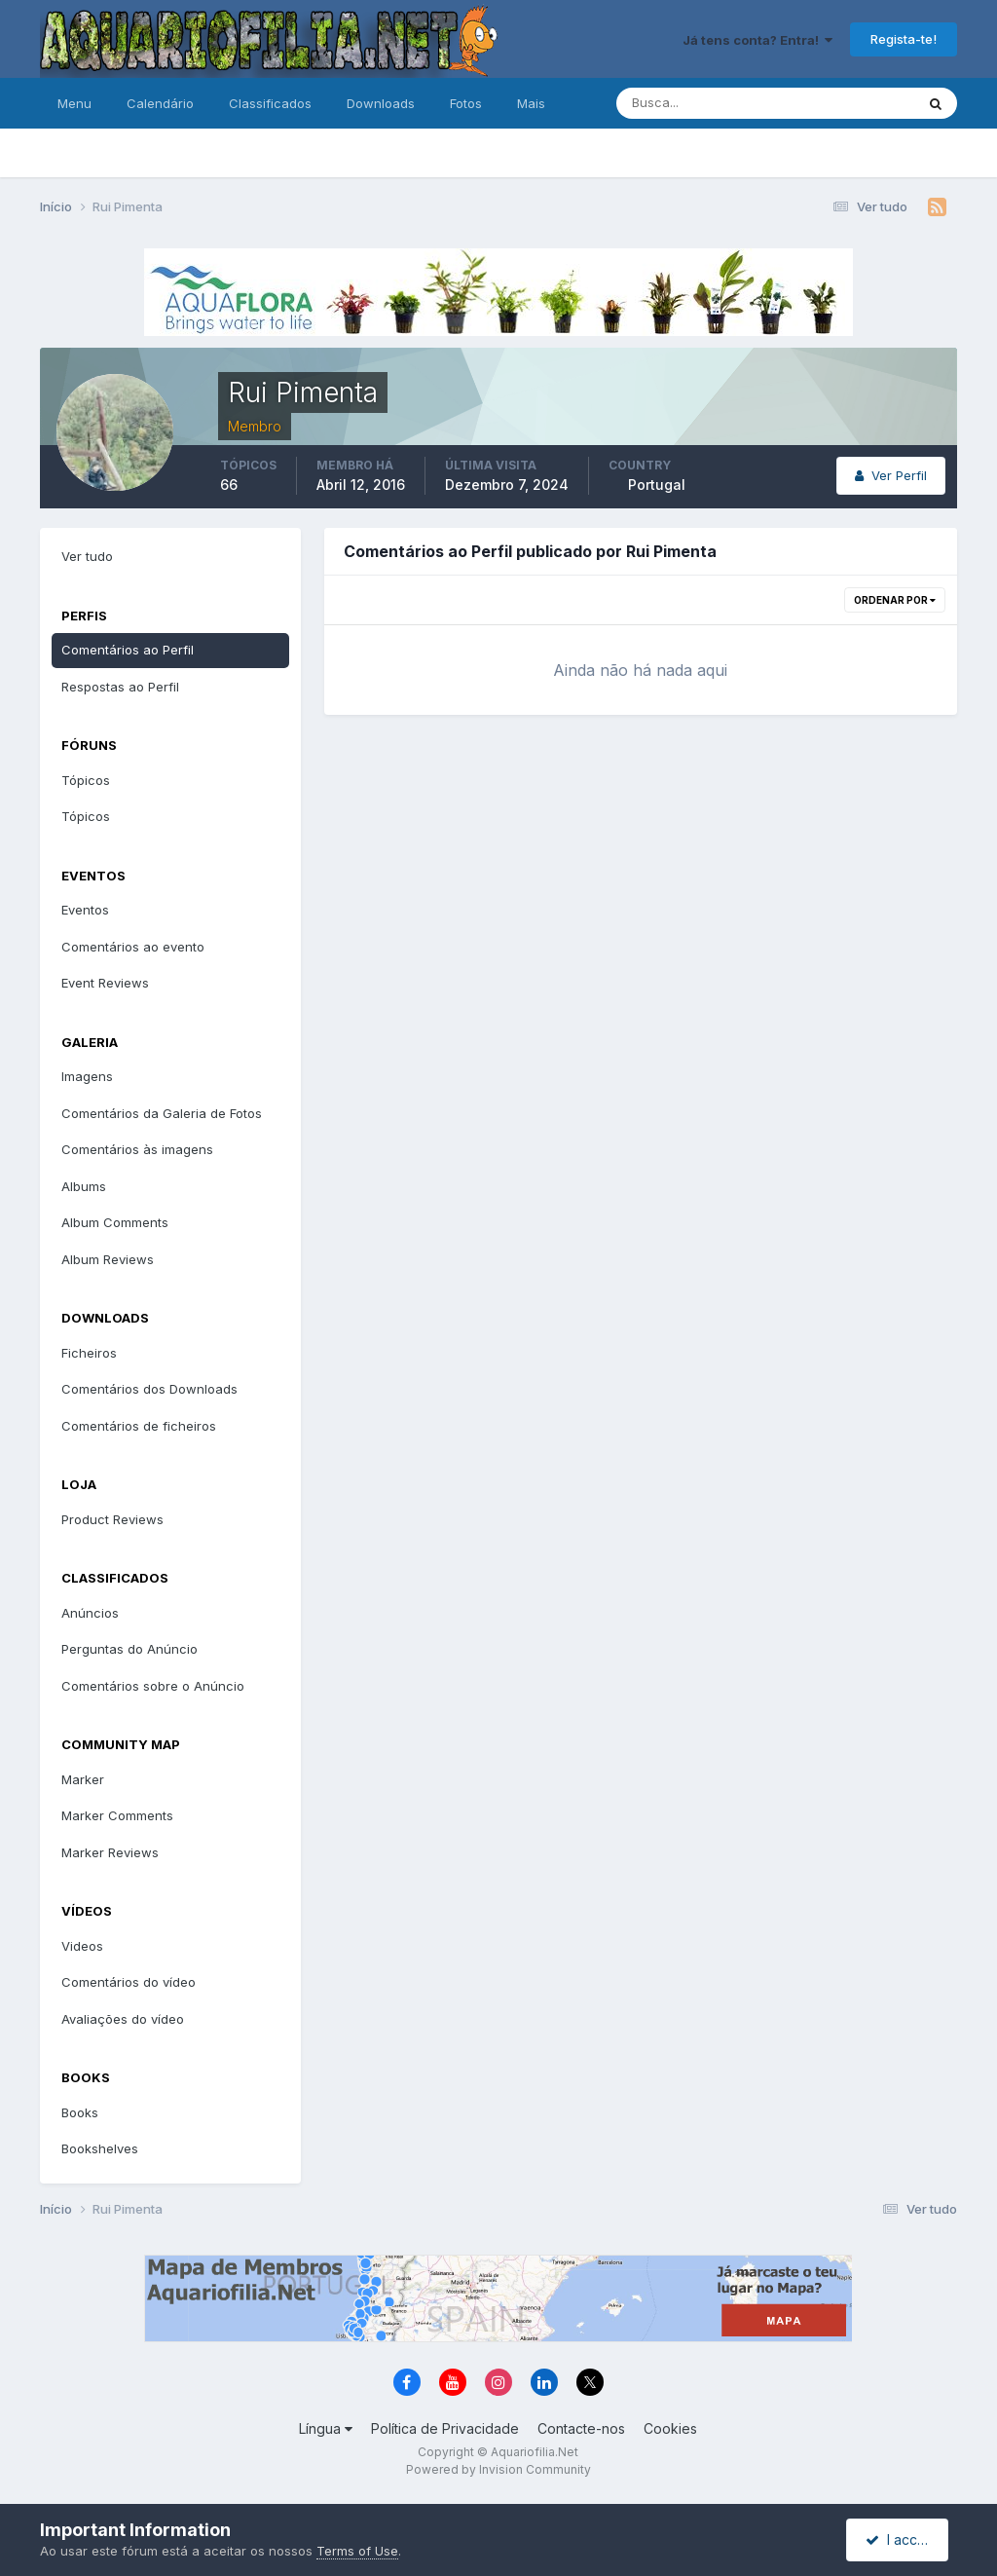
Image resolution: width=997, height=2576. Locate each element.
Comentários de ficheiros (138, 1426)
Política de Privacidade (445, 2428)
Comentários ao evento (132, 946)
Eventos (85, 909)
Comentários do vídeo (128, 1982)
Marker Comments (117, 1815)
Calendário (160, 103)
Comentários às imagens (137, 1149)
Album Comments (114, 1222)
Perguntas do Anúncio (129, 1649)
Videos (82, 1946)
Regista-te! (903, 39)
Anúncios (90, 1613)
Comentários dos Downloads (149, 1389)
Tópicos (85, 780)
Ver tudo (87, 556)
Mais (531, 103)
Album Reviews (107, 1259)
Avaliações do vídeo (122, 2019)
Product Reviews (112, 1519)
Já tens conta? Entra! (757, 40)
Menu (74, 103)
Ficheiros (89, 1353)
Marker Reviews (110, 1852)
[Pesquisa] (702, 103)
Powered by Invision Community (498, 2469)
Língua (325, 2428)
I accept (900, 2539)
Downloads (381, 103)
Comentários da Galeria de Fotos (161, 1113)
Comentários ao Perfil (127, 649)
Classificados (270, 103)
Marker (82, 1779)
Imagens (87, 1076)
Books (79, 2112)
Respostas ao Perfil (120, 686)
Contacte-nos (581, 2428)
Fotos (466, 103)
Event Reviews (105, 982)
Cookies (670, 2428)
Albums (83, 1186)
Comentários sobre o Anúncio (152, 1686)
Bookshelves (99, 2148)
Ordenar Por (895, 600)
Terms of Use (357, 2550)
